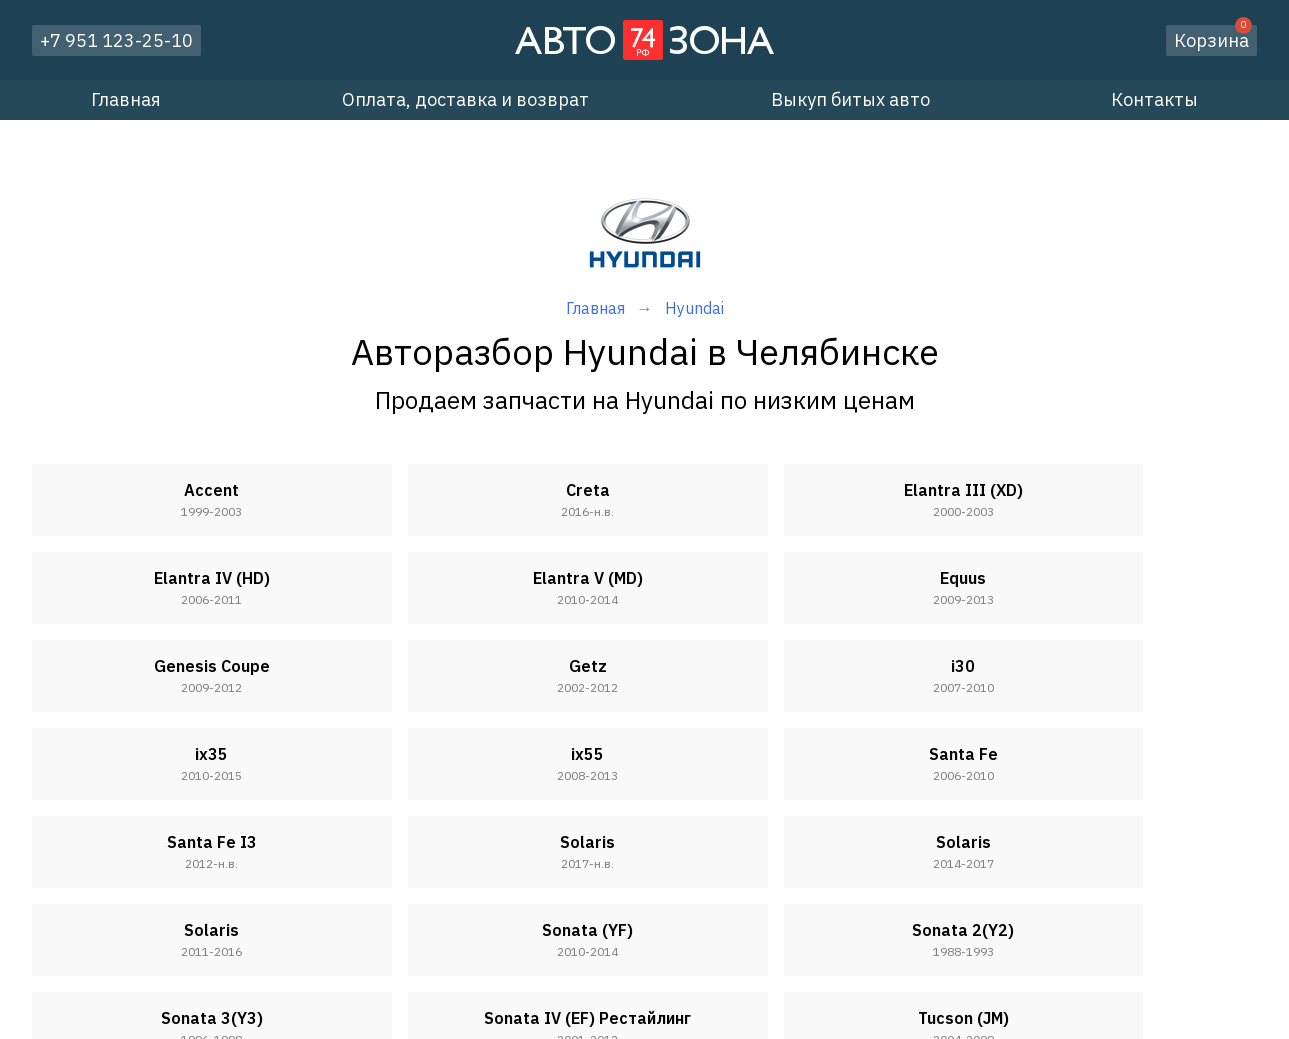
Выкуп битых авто (850, 99)
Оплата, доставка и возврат (465, 99)
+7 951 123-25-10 (116, 40)
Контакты (1154, 99)
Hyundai (694, 308)
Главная (126, 99)
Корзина (1213, 38)
